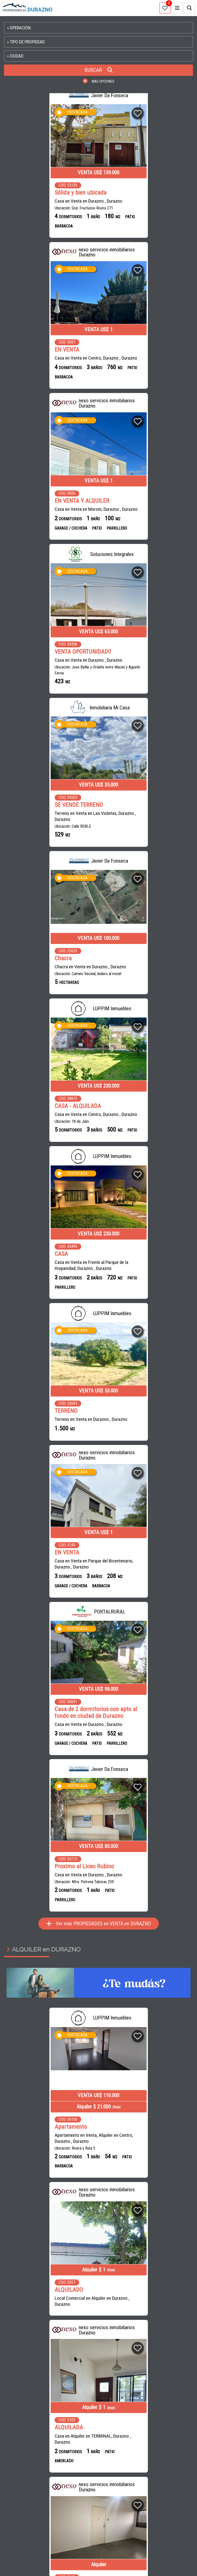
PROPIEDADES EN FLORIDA (143, 2520)
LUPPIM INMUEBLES (80, 2385)
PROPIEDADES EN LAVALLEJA (145, 2463)
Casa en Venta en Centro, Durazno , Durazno (147, 201)
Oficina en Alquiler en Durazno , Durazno (44, 1859)
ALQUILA (116, 1549)
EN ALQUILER (122, 1392)
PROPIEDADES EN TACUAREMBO (147, 2475)
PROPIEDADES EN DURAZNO (144, 2452)
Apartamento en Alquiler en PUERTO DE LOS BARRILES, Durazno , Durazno (146, 1561)
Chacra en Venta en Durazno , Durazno (141, 511)
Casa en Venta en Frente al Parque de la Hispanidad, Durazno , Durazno (142, 667)
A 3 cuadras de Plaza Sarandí (141, 2006)
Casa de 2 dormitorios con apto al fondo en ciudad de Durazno (48, 972)
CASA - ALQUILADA (30, 656)
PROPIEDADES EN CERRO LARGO (147, 2441)
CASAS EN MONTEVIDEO (165, 2407)
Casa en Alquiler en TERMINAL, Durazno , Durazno (45, 1404)
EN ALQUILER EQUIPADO (135, 1703)
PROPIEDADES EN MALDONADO (146, 2419)
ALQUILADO (120, 1218)
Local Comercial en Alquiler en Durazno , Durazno (143, 1230)
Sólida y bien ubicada (33, 192)
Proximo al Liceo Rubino (135, 969)
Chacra (114, 502)
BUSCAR (98, 70)
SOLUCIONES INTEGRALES (85, 2396)
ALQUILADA (21, 1392)
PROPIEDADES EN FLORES (142, 2497)
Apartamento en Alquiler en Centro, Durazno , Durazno (148, 1404)
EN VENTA (118, 193)
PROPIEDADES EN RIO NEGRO (144, 2509)
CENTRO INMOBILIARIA (83, 2407)
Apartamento (23, 1230)
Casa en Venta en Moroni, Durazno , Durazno (48, 358)
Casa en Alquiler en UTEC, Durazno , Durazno (48, 1711)
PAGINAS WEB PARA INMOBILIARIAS (167, 2562)
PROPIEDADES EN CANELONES (145, 2430)
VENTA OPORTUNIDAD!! (134, 349)
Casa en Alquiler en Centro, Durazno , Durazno (41, 2036)
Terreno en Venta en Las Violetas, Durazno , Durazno (48, 514)
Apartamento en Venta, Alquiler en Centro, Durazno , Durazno (46, 1241)
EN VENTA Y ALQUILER (34, 349)
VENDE (63, 2231)
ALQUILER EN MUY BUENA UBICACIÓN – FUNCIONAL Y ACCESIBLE (40, 2018)
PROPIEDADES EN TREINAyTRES (146, 2486)
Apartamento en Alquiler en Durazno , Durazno (41, 1561)
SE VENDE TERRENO (31, 502)
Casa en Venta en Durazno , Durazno (41, 201)
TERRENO (18, 813)
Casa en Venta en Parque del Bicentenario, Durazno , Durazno (145, 824)
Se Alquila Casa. (126, 1850)
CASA (112, 656)
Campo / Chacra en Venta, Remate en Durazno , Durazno (98, 2243)
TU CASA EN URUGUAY (140, 2385)
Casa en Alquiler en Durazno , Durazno (141, 1859)
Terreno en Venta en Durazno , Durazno (43, 821)
